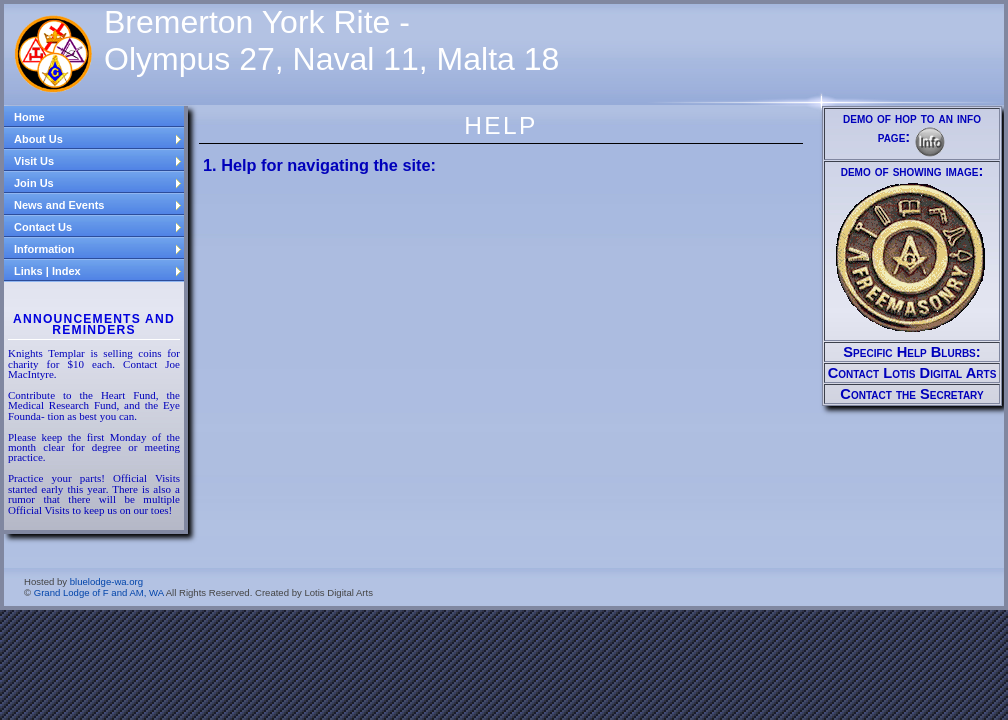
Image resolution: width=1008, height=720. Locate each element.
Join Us (98, 183)
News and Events (98, 205)
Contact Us (98, 227)
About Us (98, 139)
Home (29, 117)
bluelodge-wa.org (106, 581)
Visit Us (98, 161)
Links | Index (98, 271)
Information (98, 249)
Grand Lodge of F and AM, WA (99, 592)
